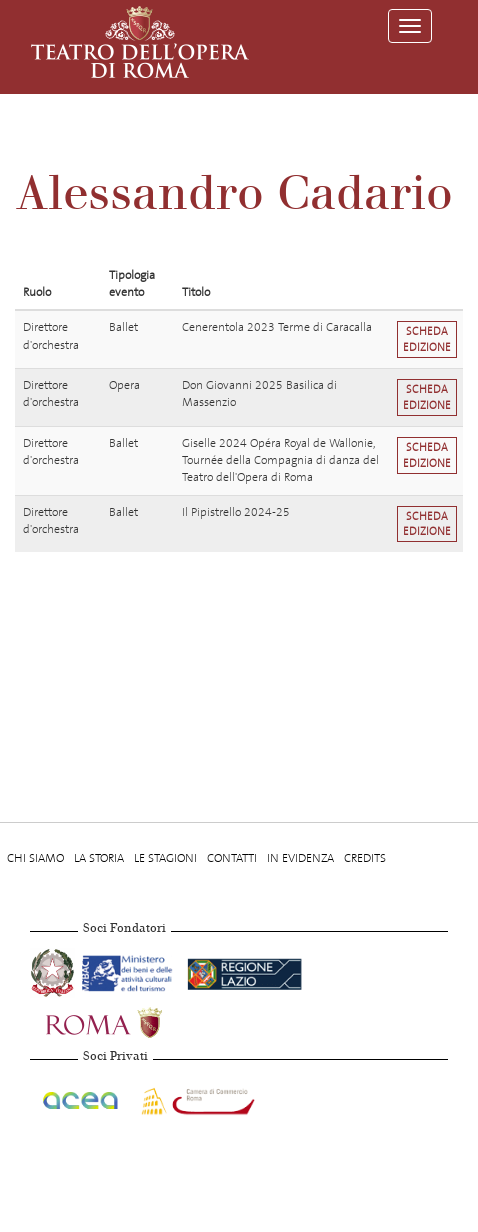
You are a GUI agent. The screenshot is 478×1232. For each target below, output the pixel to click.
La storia (99, 858)
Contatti (232, 858)
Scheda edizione (427, 339)
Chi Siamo (35, 858)
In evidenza (300, 858)
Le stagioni (165, 858)
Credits (365, 858)
